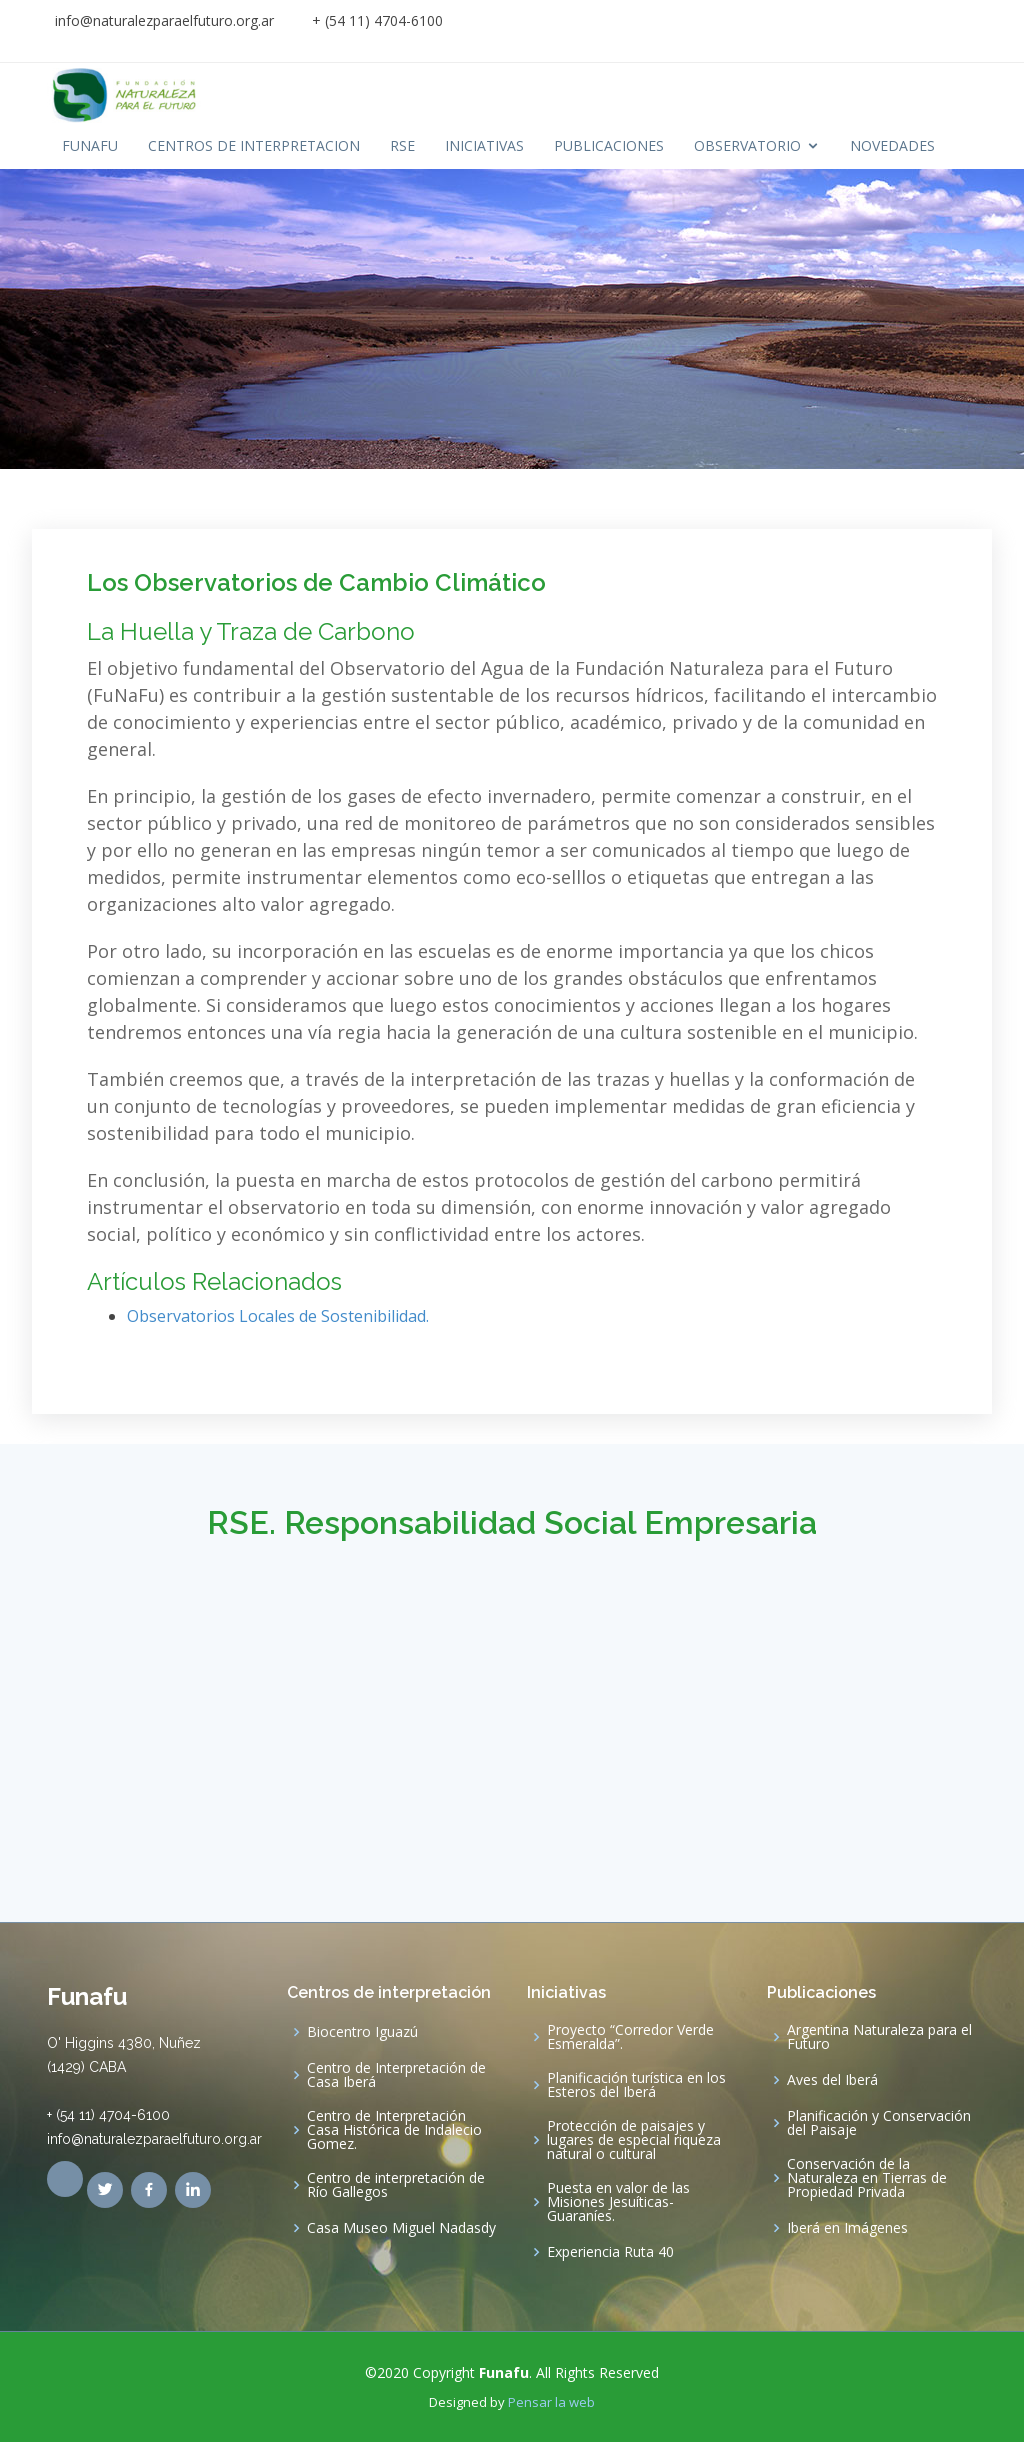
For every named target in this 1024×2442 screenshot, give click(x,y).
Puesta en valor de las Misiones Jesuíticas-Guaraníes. (618, 2202)
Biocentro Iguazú (362, 2032)
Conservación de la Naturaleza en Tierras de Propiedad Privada (867, 2178)
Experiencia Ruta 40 (610, 2252)
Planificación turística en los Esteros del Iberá (636, 2085)
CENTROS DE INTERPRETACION (254, 145)
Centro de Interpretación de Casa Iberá (396, 2075)
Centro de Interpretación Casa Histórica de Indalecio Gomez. (394, 2130)
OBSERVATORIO (747, 145)
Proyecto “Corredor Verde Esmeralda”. (630, 2037)
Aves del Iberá (832, 2080)
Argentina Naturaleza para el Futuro (879, 2037)
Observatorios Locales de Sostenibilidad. (278, 1316)
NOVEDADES (892, 145)
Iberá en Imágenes (847, 2228)
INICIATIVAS (484, 145)
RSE (402, 145)
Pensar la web (551, 2402)
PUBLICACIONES (609, 145)
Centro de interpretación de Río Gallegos (396, 2185)
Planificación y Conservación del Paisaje (879, 2123)
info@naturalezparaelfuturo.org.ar (164, 20)
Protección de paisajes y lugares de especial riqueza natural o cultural (634, 2140)
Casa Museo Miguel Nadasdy (401, 2228)
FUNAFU (90, 145)
